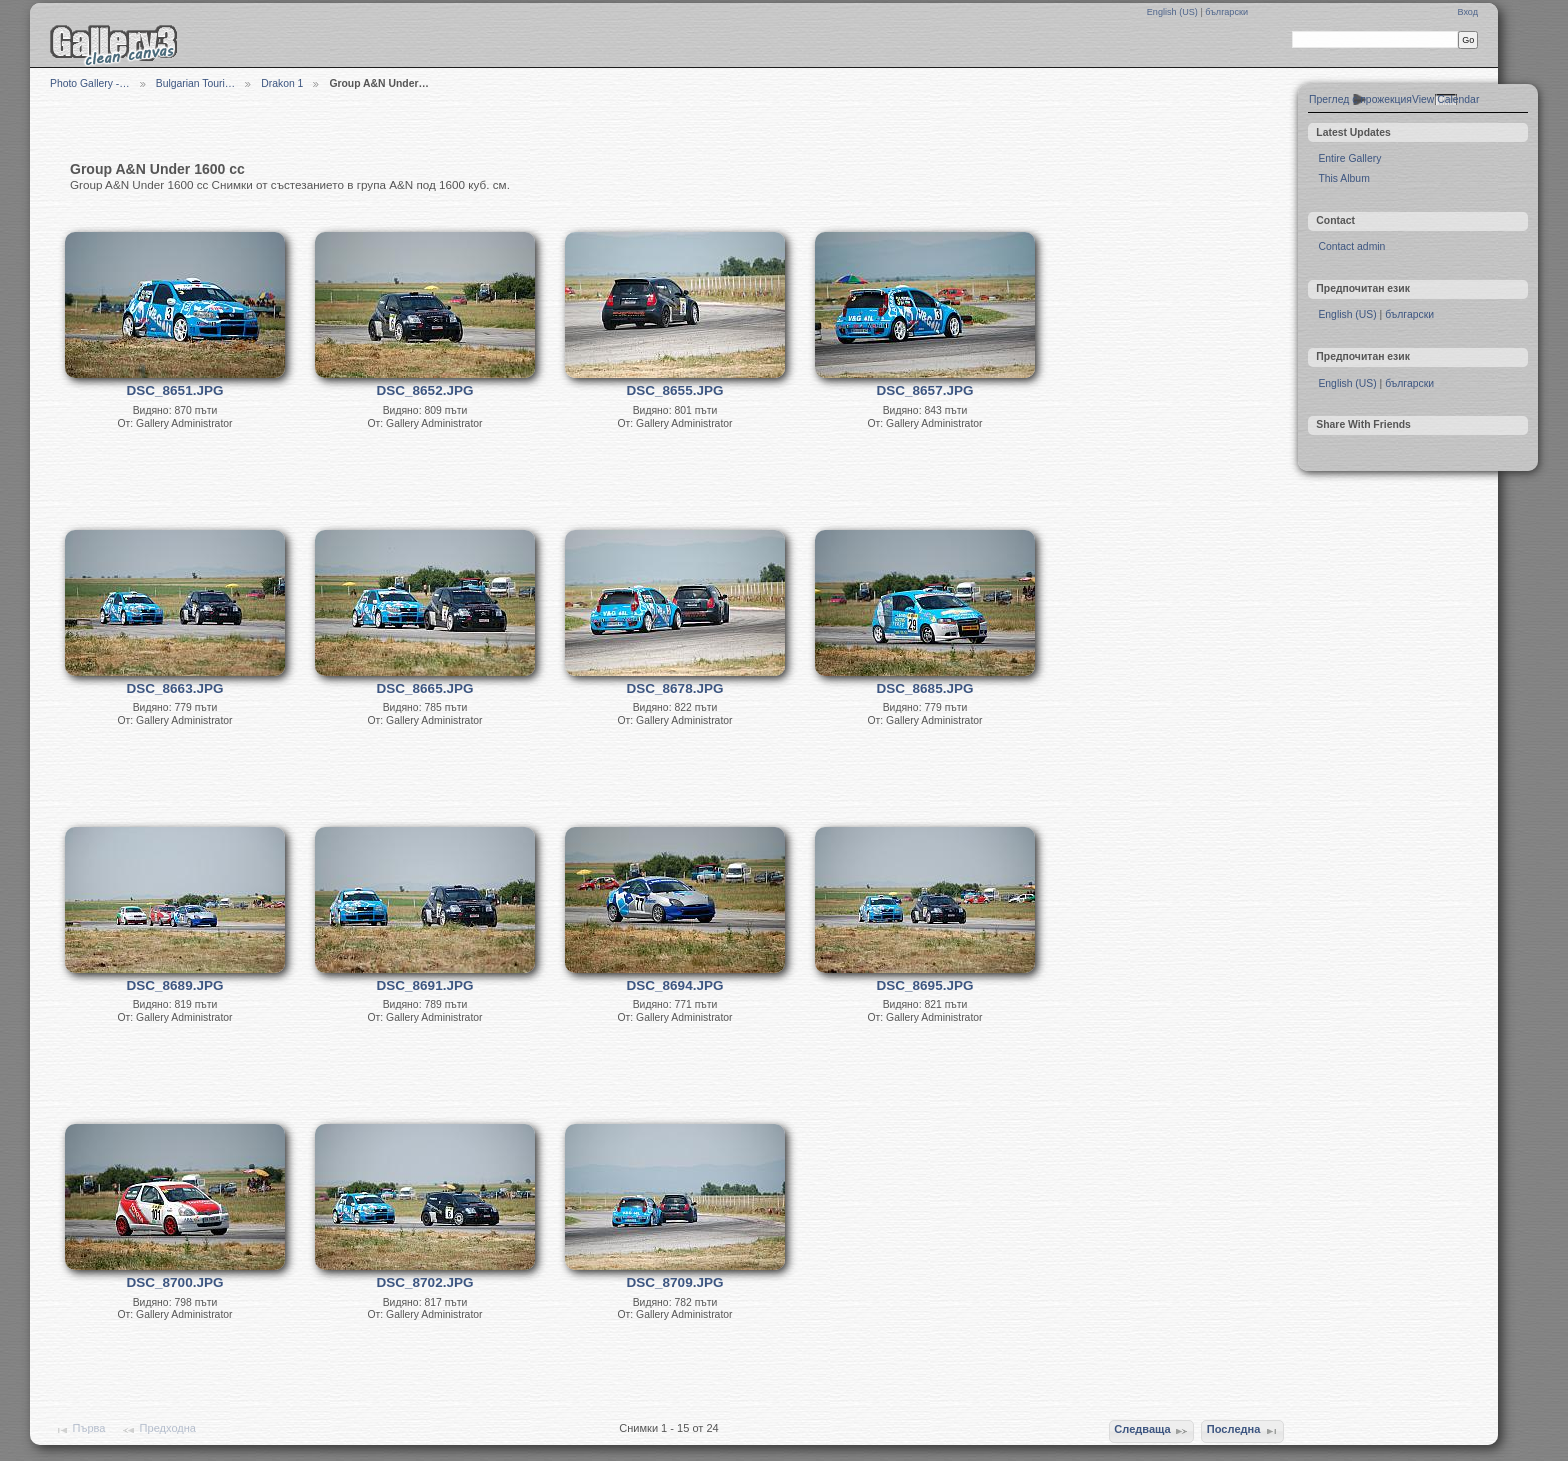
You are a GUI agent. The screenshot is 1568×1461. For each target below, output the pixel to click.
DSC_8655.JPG (675, 390)
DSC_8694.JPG (675, 985)
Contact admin (1351, 246)
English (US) (1174, 12)
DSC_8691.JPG (425, 985)
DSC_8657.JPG (925, 390)
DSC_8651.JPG (175, 390)
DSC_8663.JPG (175, 688)
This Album (1343, 178)
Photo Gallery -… (90, 83)
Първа (79, 1430)
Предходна (158, 1430)
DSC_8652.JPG (425, 390)
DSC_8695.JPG (925, 985)
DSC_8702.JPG (425, 1282)
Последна (1243, 1431)
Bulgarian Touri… (196, 83)
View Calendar (1445, 99)
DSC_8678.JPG (675, 688)
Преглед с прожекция (1360, 99)
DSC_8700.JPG (175, 1282)
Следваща (1151, 1431)
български (1226, 12)
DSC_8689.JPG (175, 985)
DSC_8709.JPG (675, 1282)
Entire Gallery (1349, 158)
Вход (1467, 12)
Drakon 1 (282, 83)
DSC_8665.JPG (425, 688)
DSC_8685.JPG (925, 688)
